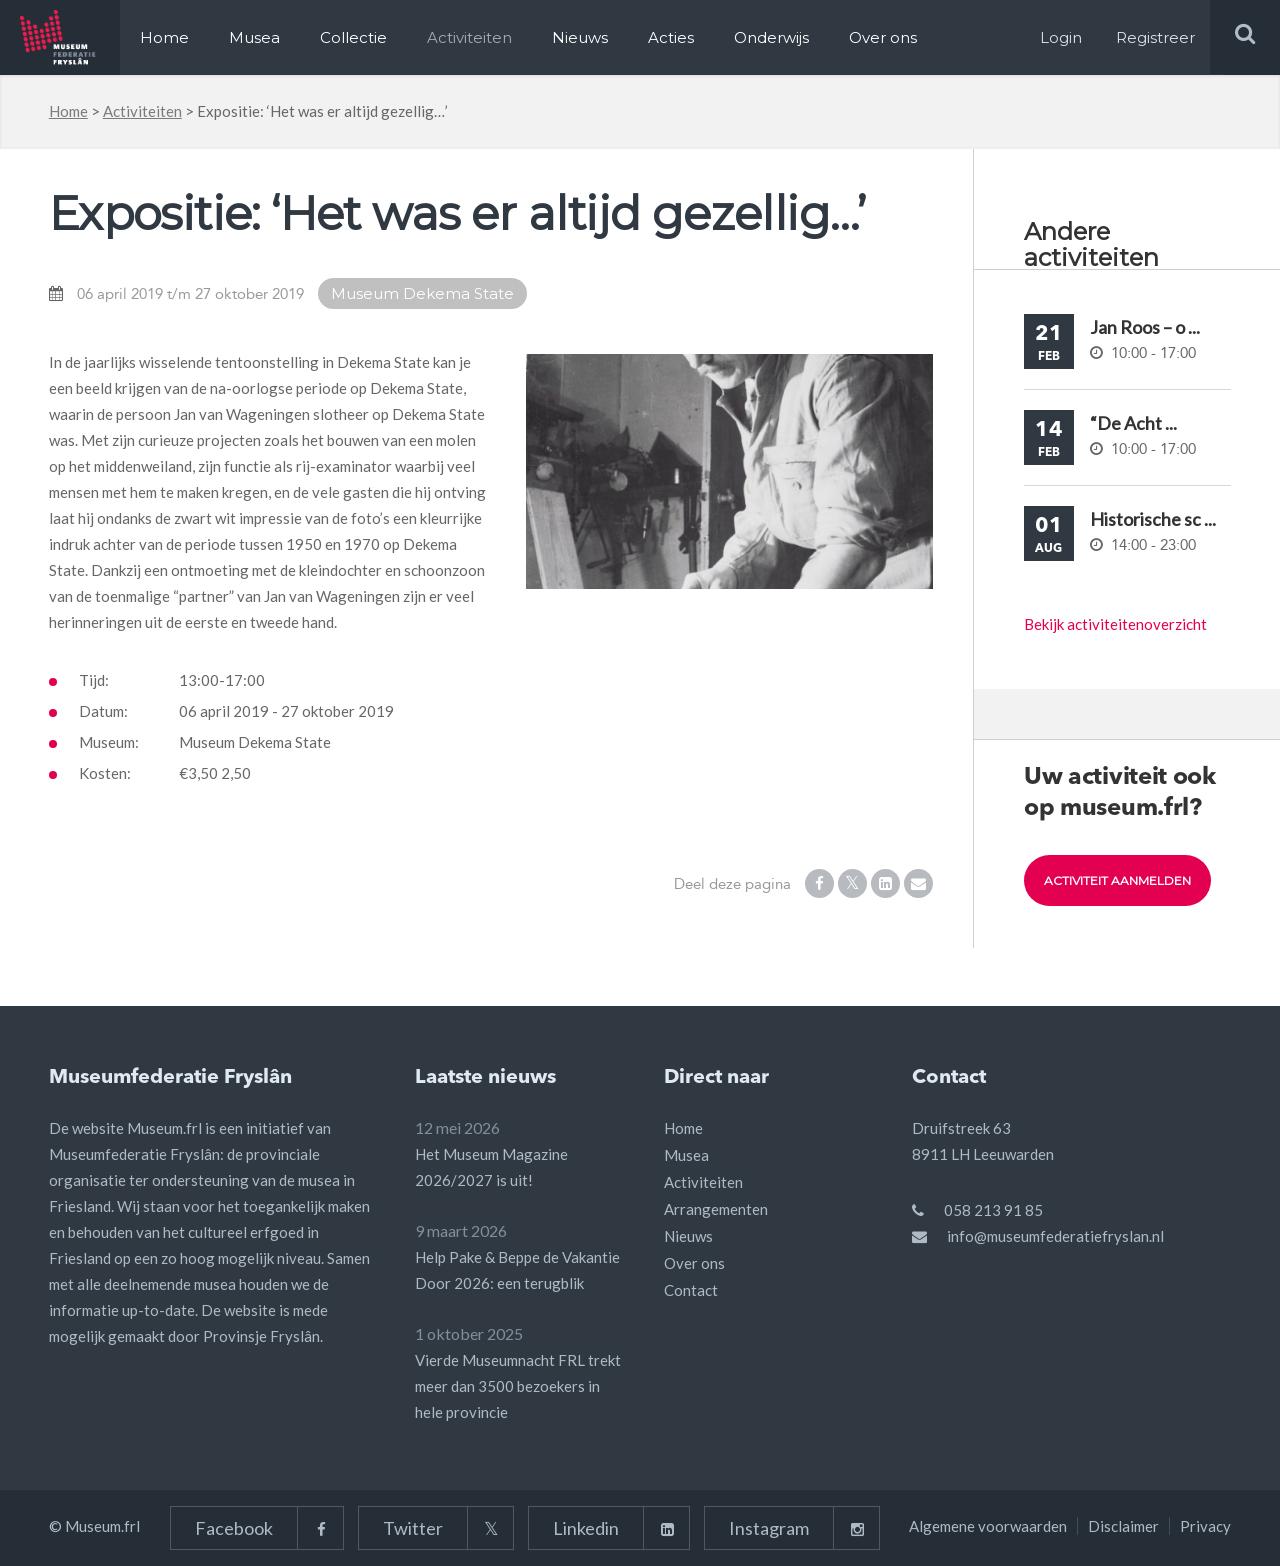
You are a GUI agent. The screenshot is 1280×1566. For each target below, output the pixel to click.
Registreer (1155, 37)
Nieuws (580, 37)
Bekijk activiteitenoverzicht (1115, 624)
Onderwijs (771, 37)
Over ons (883, 37)
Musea (254, 37)
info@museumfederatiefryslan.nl (1055, 1236)
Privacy (1205, 1526)
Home (164, 37)
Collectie (353, 37)
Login (1061, 37)
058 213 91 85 (993, 1210)
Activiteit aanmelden (1117, 880)
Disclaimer (1123, 1526)
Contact (691, 1290)
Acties (671, 37)
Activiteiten (469, 37)
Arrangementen (716, 1209)
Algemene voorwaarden (988, 1526)
